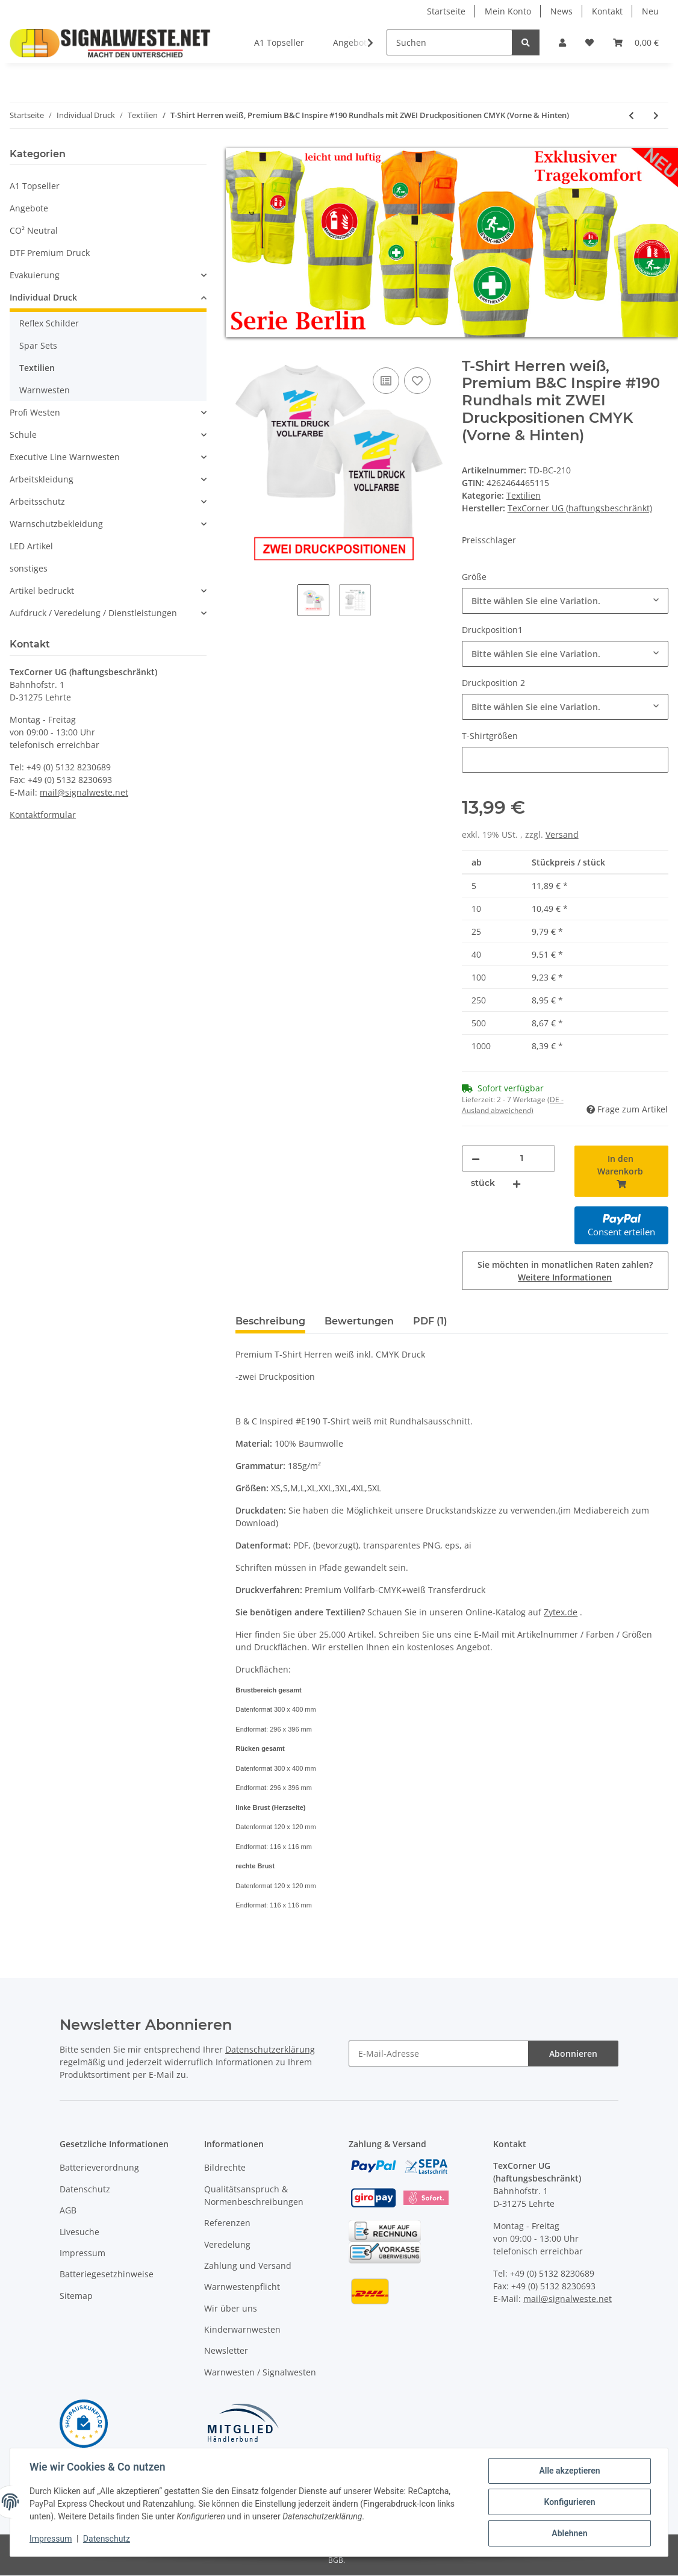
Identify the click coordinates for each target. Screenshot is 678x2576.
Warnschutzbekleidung (56, 523)
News (561, 11)
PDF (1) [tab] (430, 1321)
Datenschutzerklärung (270, 2050)
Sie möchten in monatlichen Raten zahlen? (565, 1271)
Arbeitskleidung (41, 479)
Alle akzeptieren (569, 2470)
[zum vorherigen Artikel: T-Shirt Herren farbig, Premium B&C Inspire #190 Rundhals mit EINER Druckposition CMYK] (631, 115)
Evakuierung (35, 275)
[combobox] (565, 601)
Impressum (82, 2253)
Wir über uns (230, 2308)
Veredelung (227, 2244)
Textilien (523, 495)
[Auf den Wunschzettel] (417, 380)
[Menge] (521, 1158)
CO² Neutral (34, 230)
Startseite (446, 11)
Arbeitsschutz (37, 501)
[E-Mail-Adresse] (439, 2054)
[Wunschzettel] (589, 42)
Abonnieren (573, 2054)
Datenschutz (85, 2189)
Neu (650, 11)
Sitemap (76, 2295)
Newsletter (226, 2351)
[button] (562, 42)
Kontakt (607, 11)
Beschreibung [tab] (270, 1321)
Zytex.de (560, 1612)
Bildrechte (225, 2168)
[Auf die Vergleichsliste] (386, 380)
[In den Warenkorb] (245, 351)
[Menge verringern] (475, 1158)
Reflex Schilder (49, 323)
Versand (562, 834)
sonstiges (29, 568)
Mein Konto (508, 11)
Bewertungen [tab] (359, 1321)
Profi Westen (35, 412)
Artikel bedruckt (42, 590)
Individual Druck (43, 297)
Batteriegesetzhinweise (107, 2274)
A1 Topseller (35, 186)
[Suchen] (449, 42)
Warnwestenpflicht (242, 2287)
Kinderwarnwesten (242, 2330)
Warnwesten (44, 390)
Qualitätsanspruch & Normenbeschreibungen (253, 2195)
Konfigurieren (569, 2502)
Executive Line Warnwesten (65, 457)
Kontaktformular (43, 814)
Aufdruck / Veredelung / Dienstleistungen (93, 613)
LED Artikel (31, 546)
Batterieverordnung (99, 2168)
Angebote (29, 208)
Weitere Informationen (565, 1277)
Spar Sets (38, 345)
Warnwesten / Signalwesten (260, 2372)
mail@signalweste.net (84, 792)
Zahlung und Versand (247, 2266)
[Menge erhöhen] (516, 1183)
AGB (68, 2210)
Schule (23, 434)
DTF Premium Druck (50, 252)
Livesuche (79, 2232)
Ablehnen (569, 2533)
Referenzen (227, 2223)
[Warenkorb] (635, 42)
